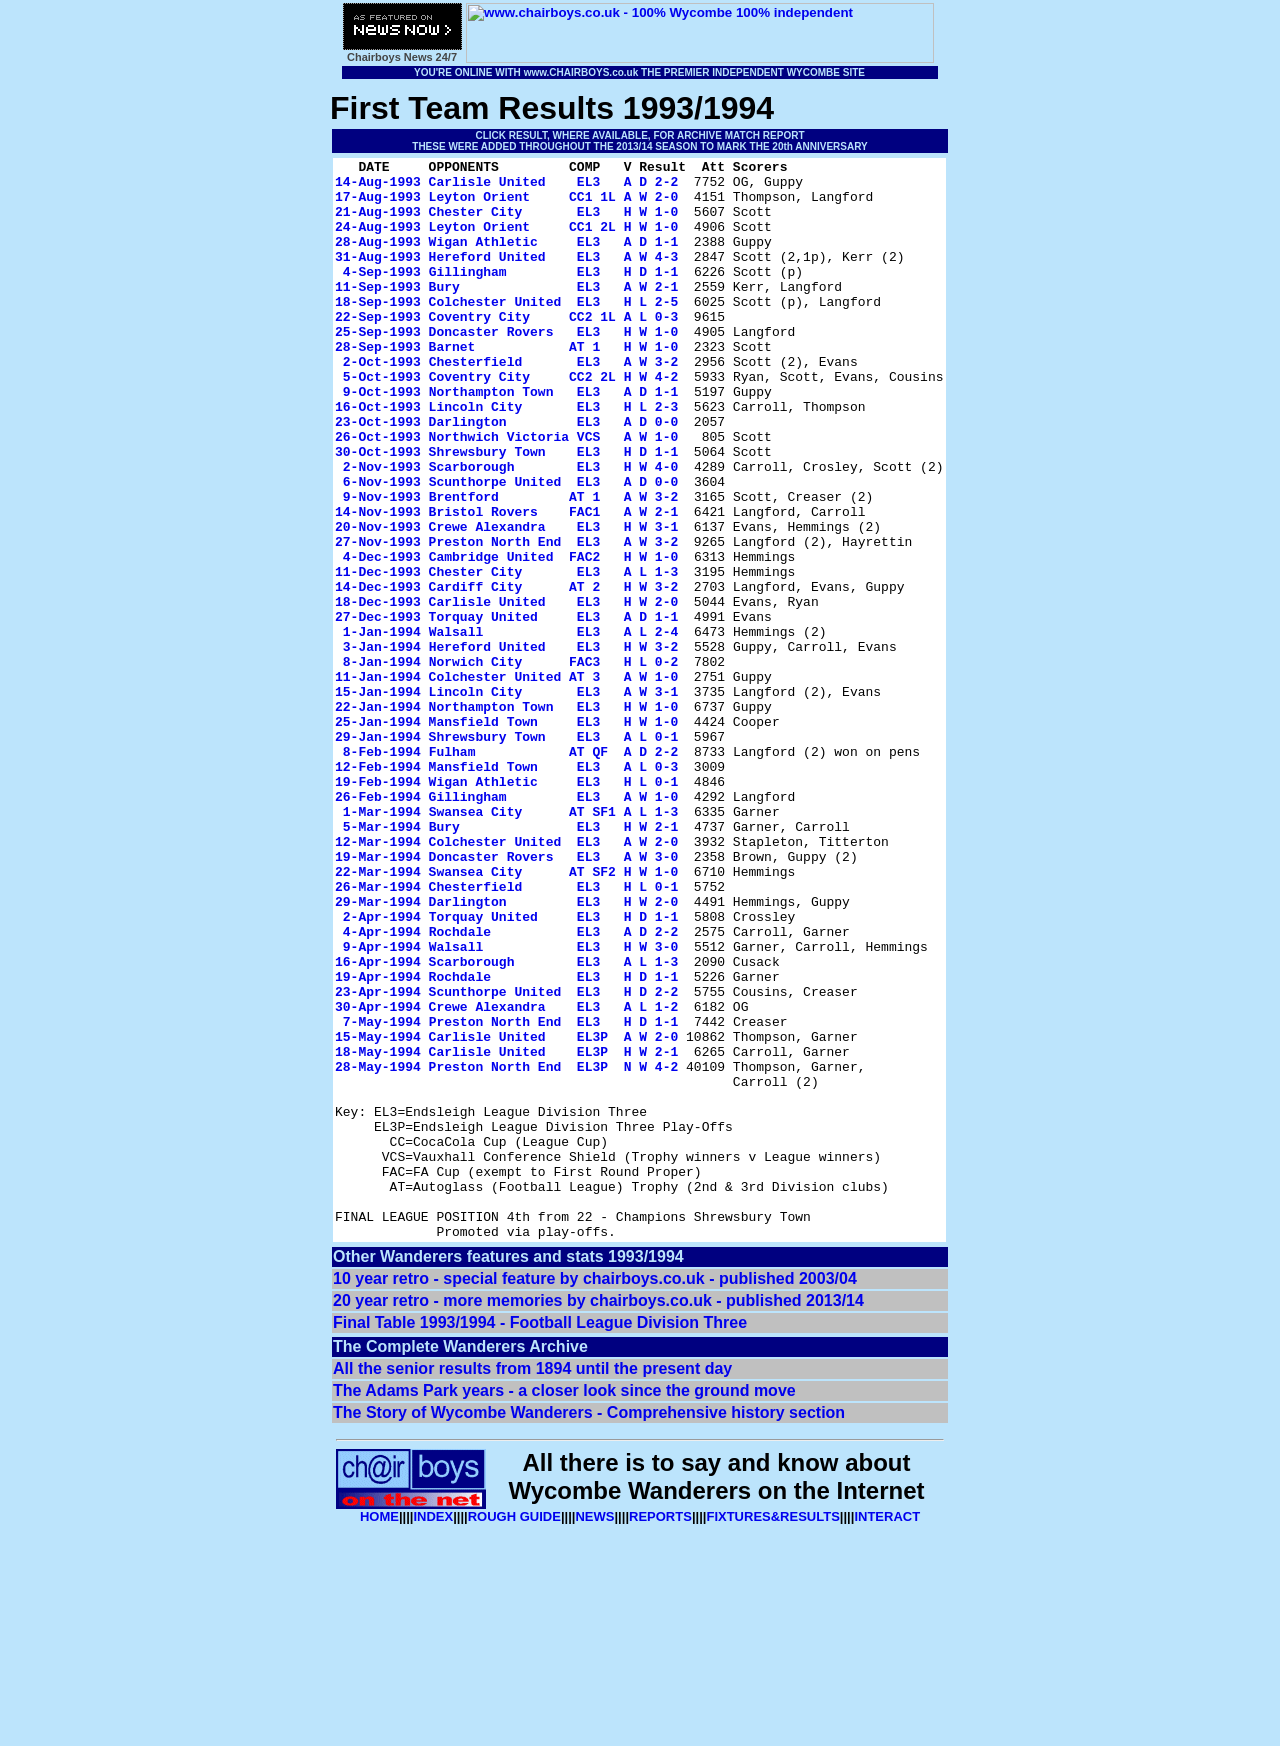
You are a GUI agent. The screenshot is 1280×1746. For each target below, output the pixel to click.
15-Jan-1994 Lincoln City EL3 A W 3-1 (506, 799)
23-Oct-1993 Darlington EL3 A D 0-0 (506, 475)
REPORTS (660, 1732)
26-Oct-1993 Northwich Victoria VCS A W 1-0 (506, 493)
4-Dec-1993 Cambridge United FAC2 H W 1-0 (510, 637)
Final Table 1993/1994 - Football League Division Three (540, 1538)
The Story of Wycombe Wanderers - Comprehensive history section (589, 1628)
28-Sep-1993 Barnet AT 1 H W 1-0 (506, 385)
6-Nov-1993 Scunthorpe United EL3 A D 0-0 (510, 547)
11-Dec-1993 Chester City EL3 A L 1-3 (506, 655)
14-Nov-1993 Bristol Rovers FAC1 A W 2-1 (506, 583)
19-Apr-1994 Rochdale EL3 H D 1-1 (506, 1141)
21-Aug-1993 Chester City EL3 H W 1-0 (506, 223)
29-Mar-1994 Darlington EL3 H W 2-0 (506, 1051)
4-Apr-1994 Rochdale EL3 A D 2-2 (510, 1087)
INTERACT (887, 1732)
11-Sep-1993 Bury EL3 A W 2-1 (506, 313)
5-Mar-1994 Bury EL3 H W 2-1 (510, 961)
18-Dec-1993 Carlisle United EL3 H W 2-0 (506, 691)
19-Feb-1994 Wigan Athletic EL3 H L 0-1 (506, 907)
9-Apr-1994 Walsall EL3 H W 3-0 (510, 1105)
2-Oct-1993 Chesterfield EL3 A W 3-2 (510, 403)
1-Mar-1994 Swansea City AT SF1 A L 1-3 (510, 943)
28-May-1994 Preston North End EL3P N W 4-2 (506, 1249)
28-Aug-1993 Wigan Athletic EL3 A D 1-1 (506, 259)
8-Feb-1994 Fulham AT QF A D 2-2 (510, 871)
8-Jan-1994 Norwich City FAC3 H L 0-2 (510, 763)
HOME (379, 1732)
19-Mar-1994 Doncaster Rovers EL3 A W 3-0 (506, 997)
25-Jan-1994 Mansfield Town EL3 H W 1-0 (506, 835)
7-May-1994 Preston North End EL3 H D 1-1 (510, 1195)
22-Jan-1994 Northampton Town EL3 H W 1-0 (506, 817)
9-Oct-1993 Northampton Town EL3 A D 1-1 (510, 439)
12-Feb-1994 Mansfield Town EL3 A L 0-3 (506, 889)
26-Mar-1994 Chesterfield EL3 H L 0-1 (506, 1033)
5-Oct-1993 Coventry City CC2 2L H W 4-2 (510, 421)
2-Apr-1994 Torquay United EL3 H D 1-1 (510, 1069)
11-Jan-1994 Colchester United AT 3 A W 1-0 (506, 781)
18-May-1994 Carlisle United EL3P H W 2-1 (506, 1231)
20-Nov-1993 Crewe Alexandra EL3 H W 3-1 (506, 601)
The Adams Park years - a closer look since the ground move (564, 1606)
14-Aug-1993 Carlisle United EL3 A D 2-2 (506, 187)
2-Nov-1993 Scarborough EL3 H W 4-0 (510, 529)
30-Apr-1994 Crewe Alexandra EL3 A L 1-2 (506, 1177)
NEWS (594, 1732)
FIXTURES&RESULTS (772, 1732)
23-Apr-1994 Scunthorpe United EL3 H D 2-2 (506, 1159)
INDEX (433, 1732)
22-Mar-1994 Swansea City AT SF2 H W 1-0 (506, 1015)
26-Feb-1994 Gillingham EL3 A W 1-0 (506, 925)
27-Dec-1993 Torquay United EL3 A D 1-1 (506, 709)
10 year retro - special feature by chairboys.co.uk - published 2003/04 (595, 1494)
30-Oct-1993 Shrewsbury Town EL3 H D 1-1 (506, 511)
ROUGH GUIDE (514, 1732)
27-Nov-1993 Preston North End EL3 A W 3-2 (506, 619)
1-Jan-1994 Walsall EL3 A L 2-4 (510, 727)
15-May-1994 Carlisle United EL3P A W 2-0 (506, 1213)
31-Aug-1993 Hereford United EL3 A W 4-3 (506, 277)
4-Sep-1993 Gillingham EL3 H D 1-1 (510, 295)
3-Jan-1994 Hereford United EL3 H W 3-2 (510, 745)
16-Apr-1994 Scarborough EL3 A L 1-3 (506, 1123)
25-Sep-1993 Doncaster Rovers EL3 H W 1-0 (506, 367)
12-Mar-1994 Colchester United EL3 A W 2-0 (506, 979)
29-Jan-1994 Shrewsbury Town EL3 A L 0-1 (506, 853)
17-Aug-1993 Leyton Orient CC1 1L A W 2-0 (506, 205)
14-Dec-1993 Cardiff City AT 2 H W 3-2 (506, 673)
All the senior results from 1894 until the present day (532, 1584)
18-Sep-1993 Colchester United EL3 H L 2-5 (506, 331)
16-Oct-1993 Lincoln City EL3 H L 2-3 (506, 457)
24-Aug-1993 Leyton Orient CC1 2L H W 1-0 (506, 241)
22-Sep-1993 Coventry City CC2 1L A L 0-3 (506, 349)
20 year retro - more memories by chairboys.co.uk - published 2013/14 (598, 1516)
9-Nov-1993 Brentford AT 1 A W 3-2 (510, 565)
